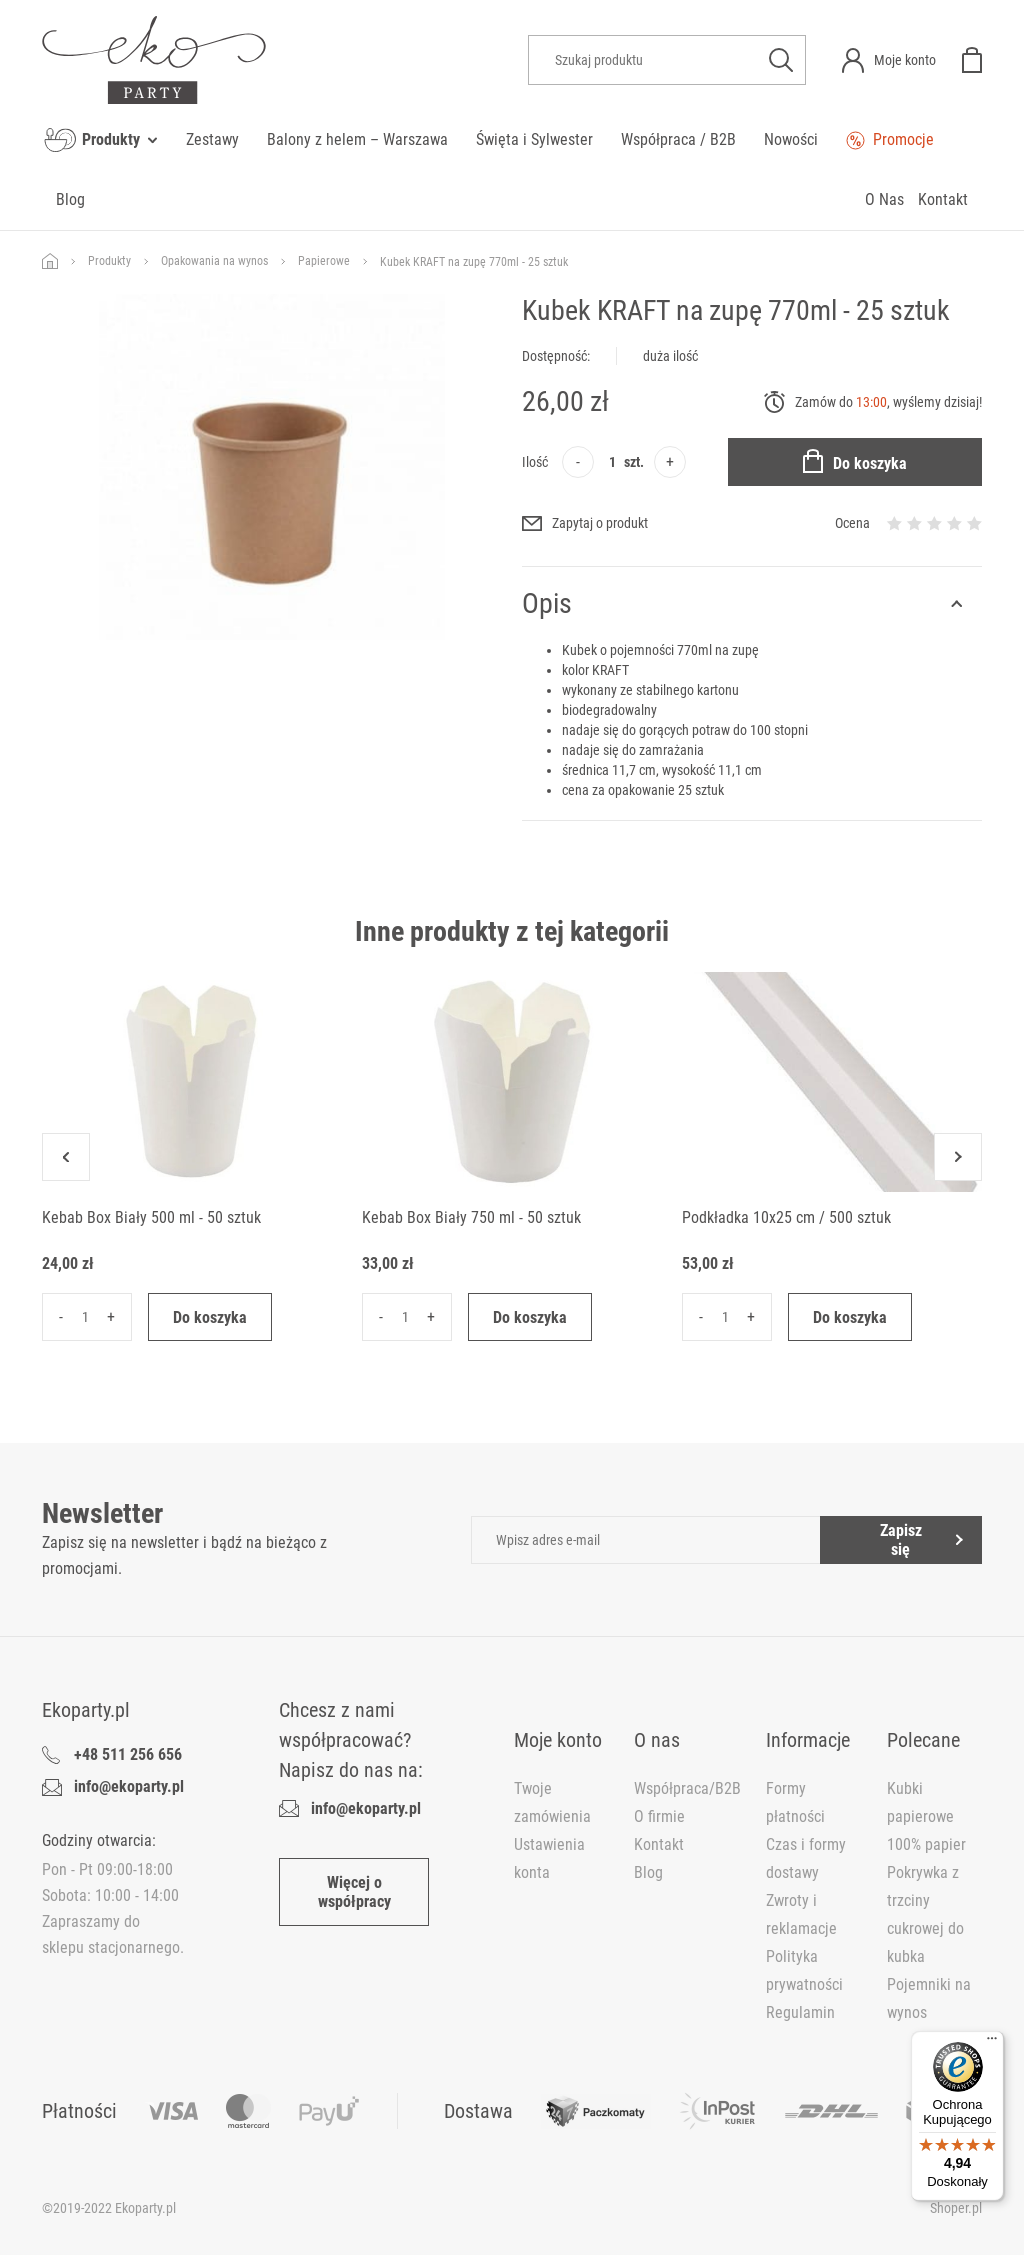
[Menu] (992, 2043)
